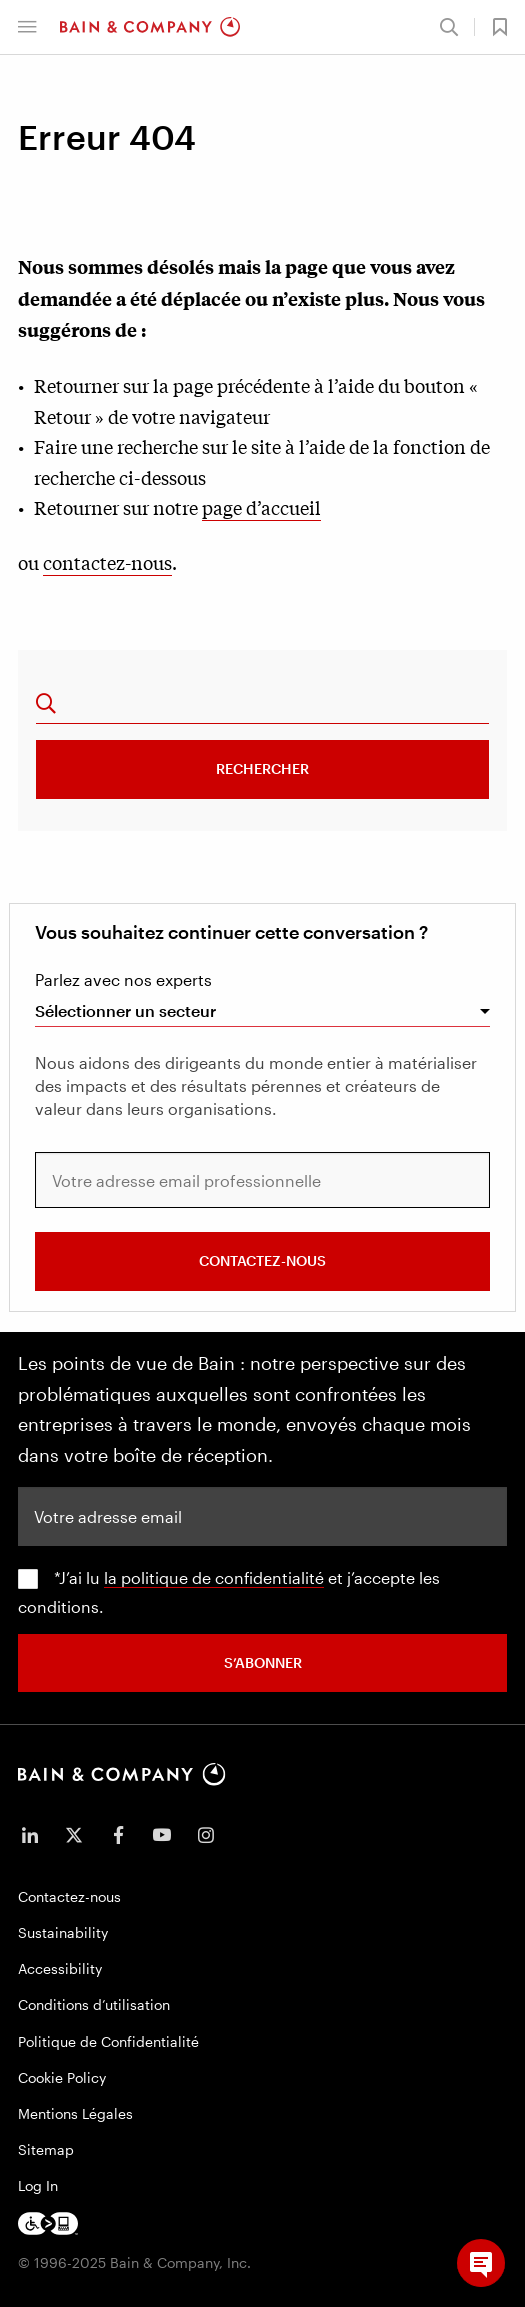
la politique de (159, 1577)
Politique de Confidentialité (108, 2041)
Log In (38, 2185)
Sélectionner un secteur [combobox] (125, 1010)
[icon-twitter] (74, 1835)
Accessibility (60, 1968)
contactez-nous (107, 562)
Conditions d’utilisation (94, 2004)
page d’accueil (261, 507)
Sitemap (46, 2149)
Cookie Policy (62, 2077)
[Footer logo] (48, 2223)
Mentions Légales (75, 2113)
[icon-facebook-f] (118, 1835)
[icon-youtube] (162, 1835)
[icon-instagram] (206, 1835)
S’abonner (263, 1662)
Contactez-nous (262, 1260)
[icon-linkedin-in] (30, 1835)
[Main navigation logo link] (150, 27)
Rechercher (262, 768)
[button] (27, 27)
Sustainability (63, 1932)
